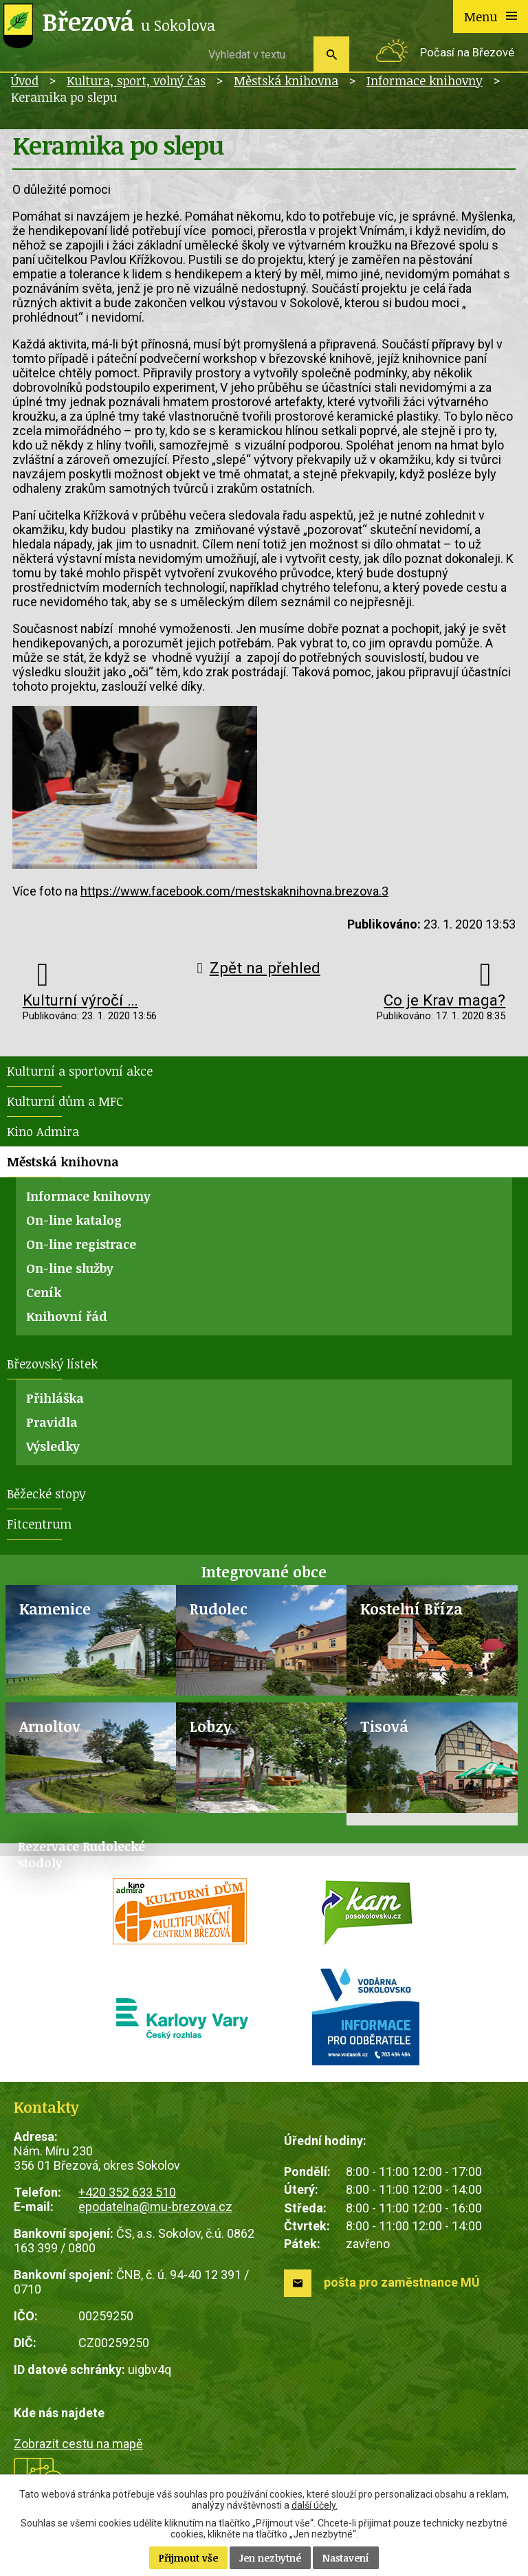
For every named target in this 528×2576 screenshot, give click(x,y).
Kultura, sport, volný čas (136, 80)
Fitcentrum (39, 1523)
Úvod (24, 80)
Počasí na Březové (467, 52)
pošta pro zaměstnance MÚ (402, 2282)
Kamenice (55, 1609)
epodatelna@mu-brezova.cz (155, 2206)
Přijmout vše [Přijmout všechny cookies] (188, 2557)
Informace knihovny (424, 80)
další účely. (315, 2505)
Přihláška (55, 1398)
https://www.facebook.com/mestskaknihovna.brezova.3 (234, 891)
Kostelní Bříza (411, 1609)
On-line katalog (74, 1220)
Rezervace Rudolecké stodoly (81, 1854)
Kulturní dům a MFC (65, 1101)
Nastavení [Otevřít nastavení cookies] (345, 2557)
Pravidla (52, 1422)
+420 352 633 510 (127, 2192)
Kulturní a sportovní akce (80, 1071)
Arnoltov (49, 1726)
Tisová (384, 1726)
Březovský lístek (52, 1363)
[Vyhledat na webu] (256, 54)
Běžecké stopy (46, 1493)
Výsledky (53, 1446)
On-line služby (69, 1268)
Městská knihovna (286, 80)
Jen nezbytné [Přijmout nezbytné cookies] (270, 2557)
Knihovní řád (66, 1316)
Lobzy (211, 1726)
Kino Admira (43, 1131)
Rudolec (219, 1609)
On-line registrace (81, 1244)
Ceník (43, 1292)
